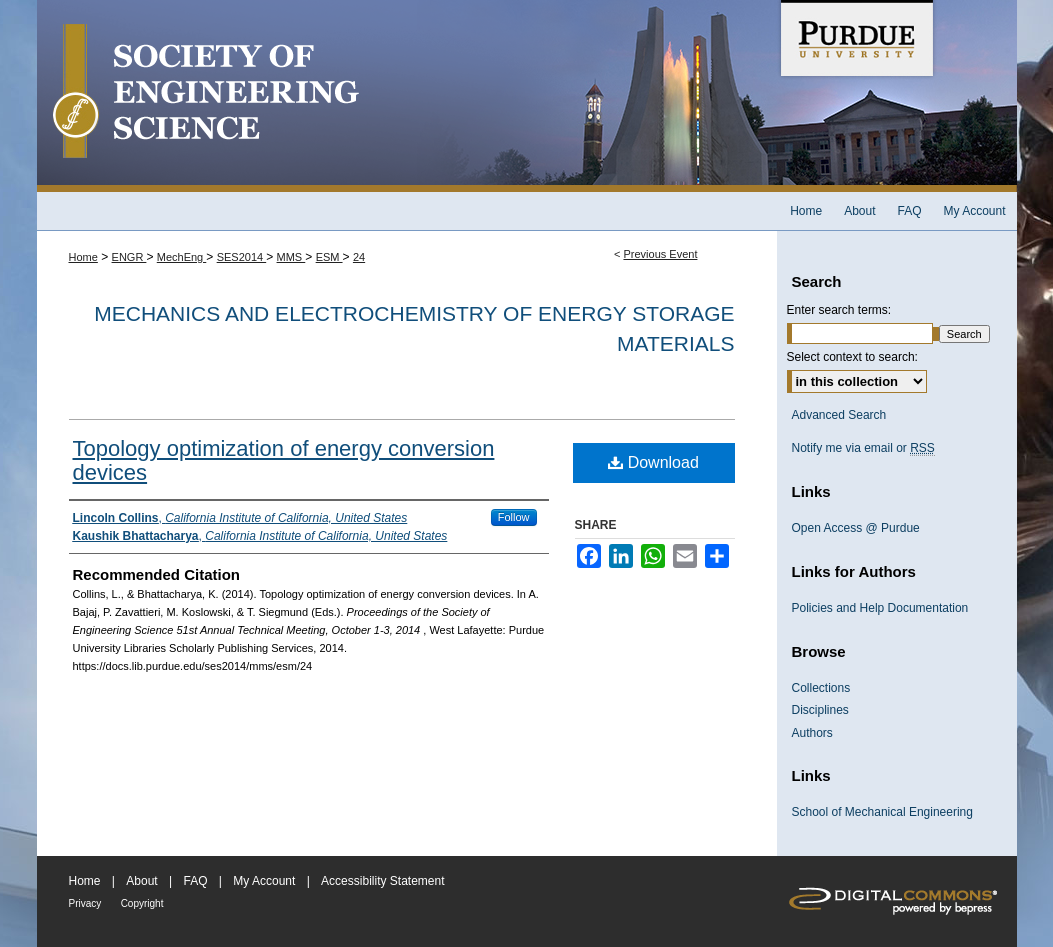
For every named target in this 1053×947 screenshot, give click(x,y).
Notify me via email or (863, 448)
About (141, 881)
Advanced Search (839, 415)
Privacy (85, 903)
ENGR (129, 257)
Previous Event (660, 254)
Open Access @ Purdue (856, 528)
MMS (291, 257)
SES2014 (242, 257)
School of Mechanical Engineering (882, 812)
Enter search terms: (839, 310)
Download (653, 462)
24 (359, 257)
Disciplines (820, 710)
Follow (514, 517)
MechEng (182, 257)
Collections (821, 688)
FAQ (195, 881)
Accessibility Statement (382, 881)
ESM (329, 257)
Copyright (142, 903)
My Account (264, 881)
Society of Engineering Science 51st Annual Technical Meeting (407, 96)
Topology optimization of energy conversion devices (284, 460)
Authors (812, 733)
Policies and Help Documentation (880, 608)
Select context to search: (852, 357)
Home (83, 257)
